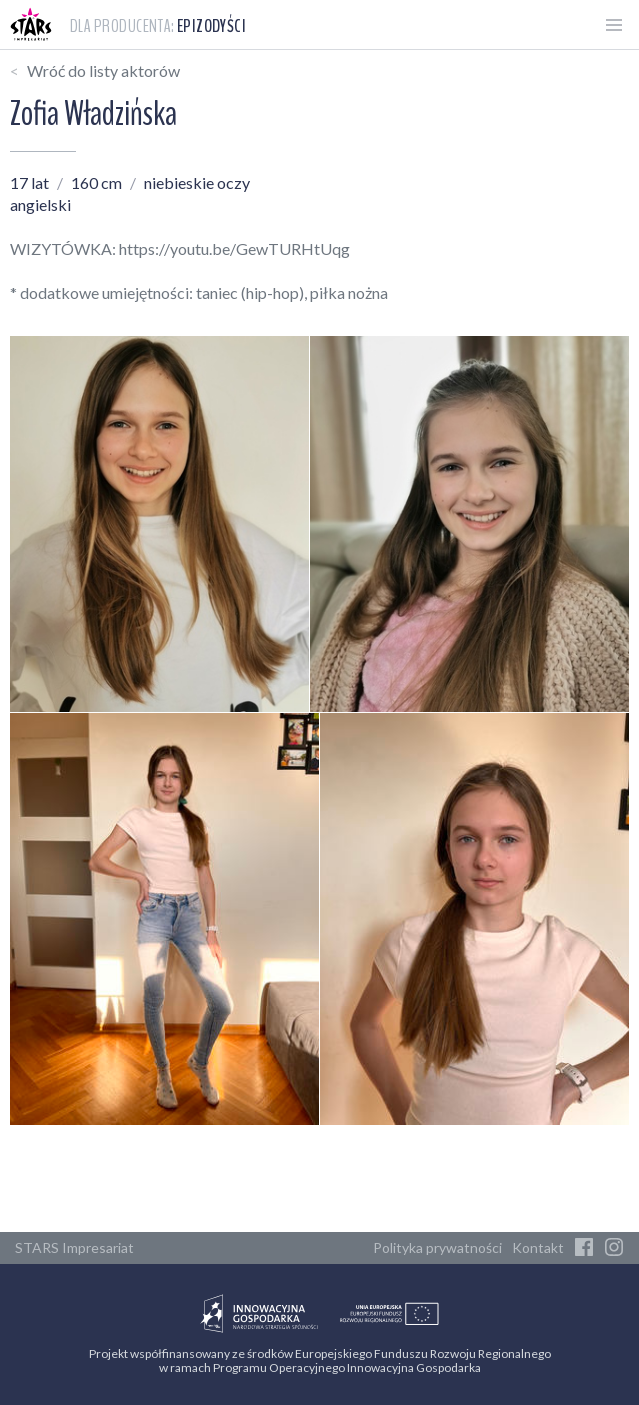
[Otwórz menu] (614, 25)
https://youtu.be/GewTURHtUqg (234, 248)
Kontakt (538, 1247)
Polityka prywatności (437, 1247)
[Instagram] (614, 1248)
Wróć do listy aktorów (103, 70)
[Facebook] (584, 1248)
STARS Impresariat (74, 1247)
